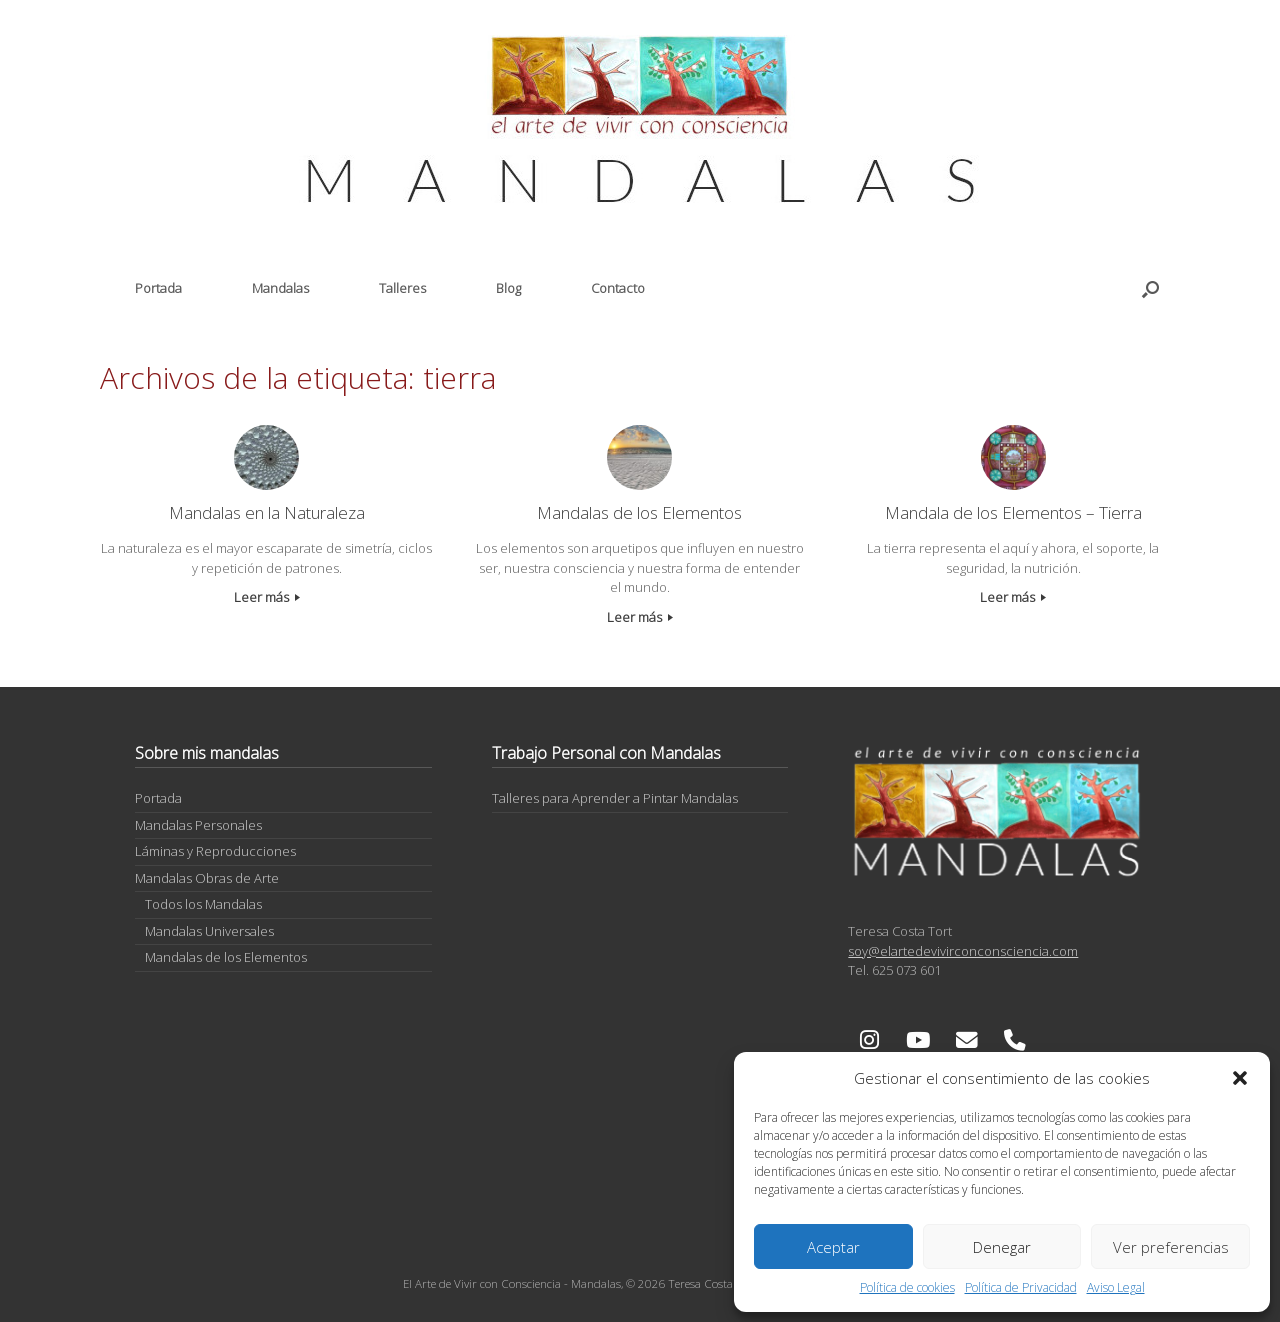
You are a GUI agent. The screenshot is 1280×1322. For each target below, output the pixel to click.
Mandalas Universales (209, 931)
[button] (1240, 1078)
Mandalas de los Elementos (226, 957)
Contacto (618, 288)
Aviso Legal (1116, 1287)
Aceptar (833, 1247)
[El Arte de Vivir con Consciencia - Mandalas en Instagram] (869, 1040)
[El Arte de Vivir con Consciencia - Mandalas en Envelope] (966, 1040)
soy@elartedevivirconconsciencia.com (963, 951)
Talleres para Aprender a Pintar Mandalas (615, 798)
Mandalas (280, 288)
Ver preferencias (1171, 1247)
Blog (508, 288)
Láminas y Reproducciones (215, 851)
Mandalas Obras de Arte (207, 878)
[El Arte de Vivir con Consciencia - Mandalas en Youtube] (918, 1040)
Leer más (267, 597)
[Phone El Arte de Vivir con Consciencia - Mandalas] (1014, 1040)
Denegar (1002, 1247)
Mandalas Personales (198, 825)
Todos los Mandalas (203, 904)
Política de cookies (907, 1287)
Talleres (402, 288)
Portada (158, 288)
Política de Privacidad (1021, 1287)
